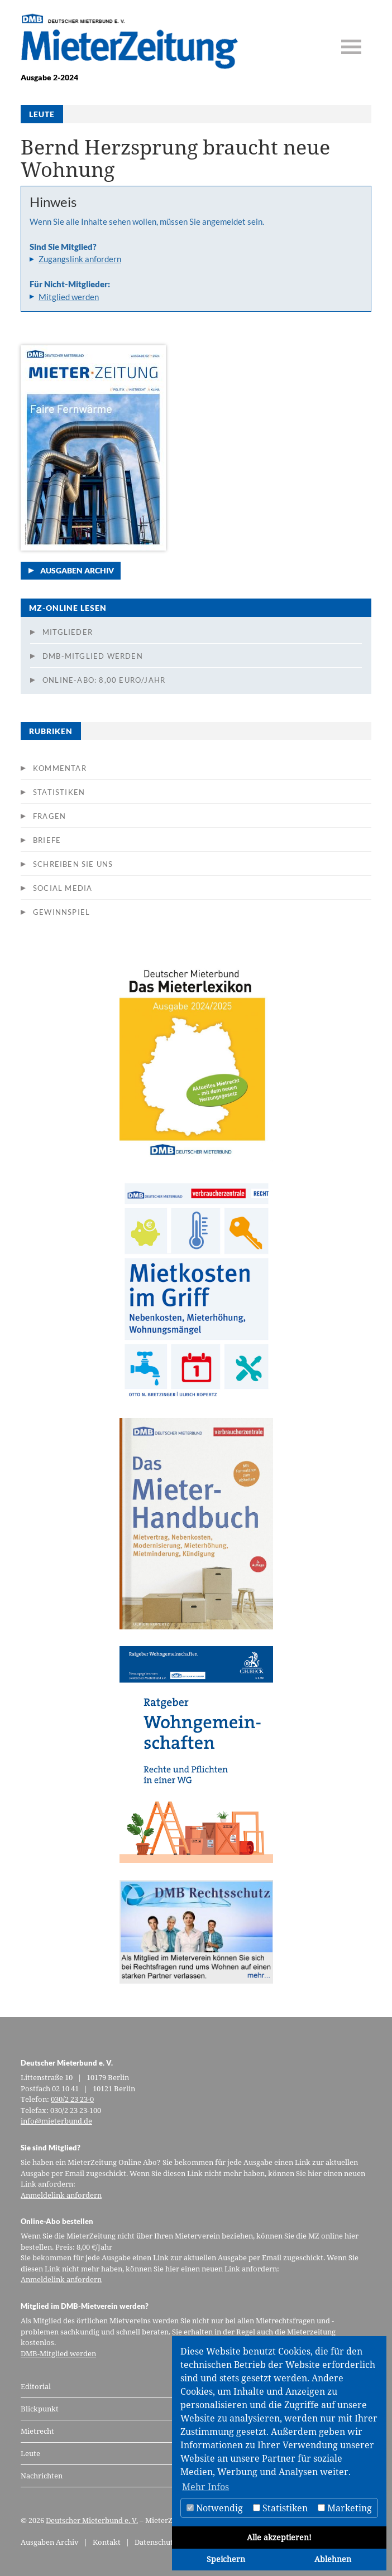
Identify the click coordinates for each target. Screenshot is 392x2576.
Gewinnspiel (61, 912)
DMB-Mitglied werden (92, 656)
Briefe (47, 840)
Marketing (345, 2508)
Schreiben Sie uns (73, 864)
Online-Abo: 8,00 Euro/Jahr (103, 680)
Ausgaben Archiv (77, 570)
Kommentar (60, 768)
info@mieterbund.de (56, 2121)
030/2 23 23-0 (72, 2099)
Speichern (226, 2559)
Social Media (62, 888)
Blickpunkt (40, 2409)
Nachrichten (42, 2476)
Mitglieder (67, 632)
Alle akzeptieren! (279, 2537)
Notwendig (215, 2508)
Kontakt (107, 2542)
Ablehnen (332, 2559)
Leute (30, 2453)
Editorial (36, 2386)
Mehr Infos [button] (205, 2487)
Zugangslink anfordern (80, 259)
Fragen (49, 816)
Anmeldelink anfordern (61, 2195)
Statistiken (59, 792)
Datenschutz (156, 2542)
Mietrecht (37, 2431)
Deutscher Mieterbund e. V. (92, 2520)
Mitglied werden (69, 297)
